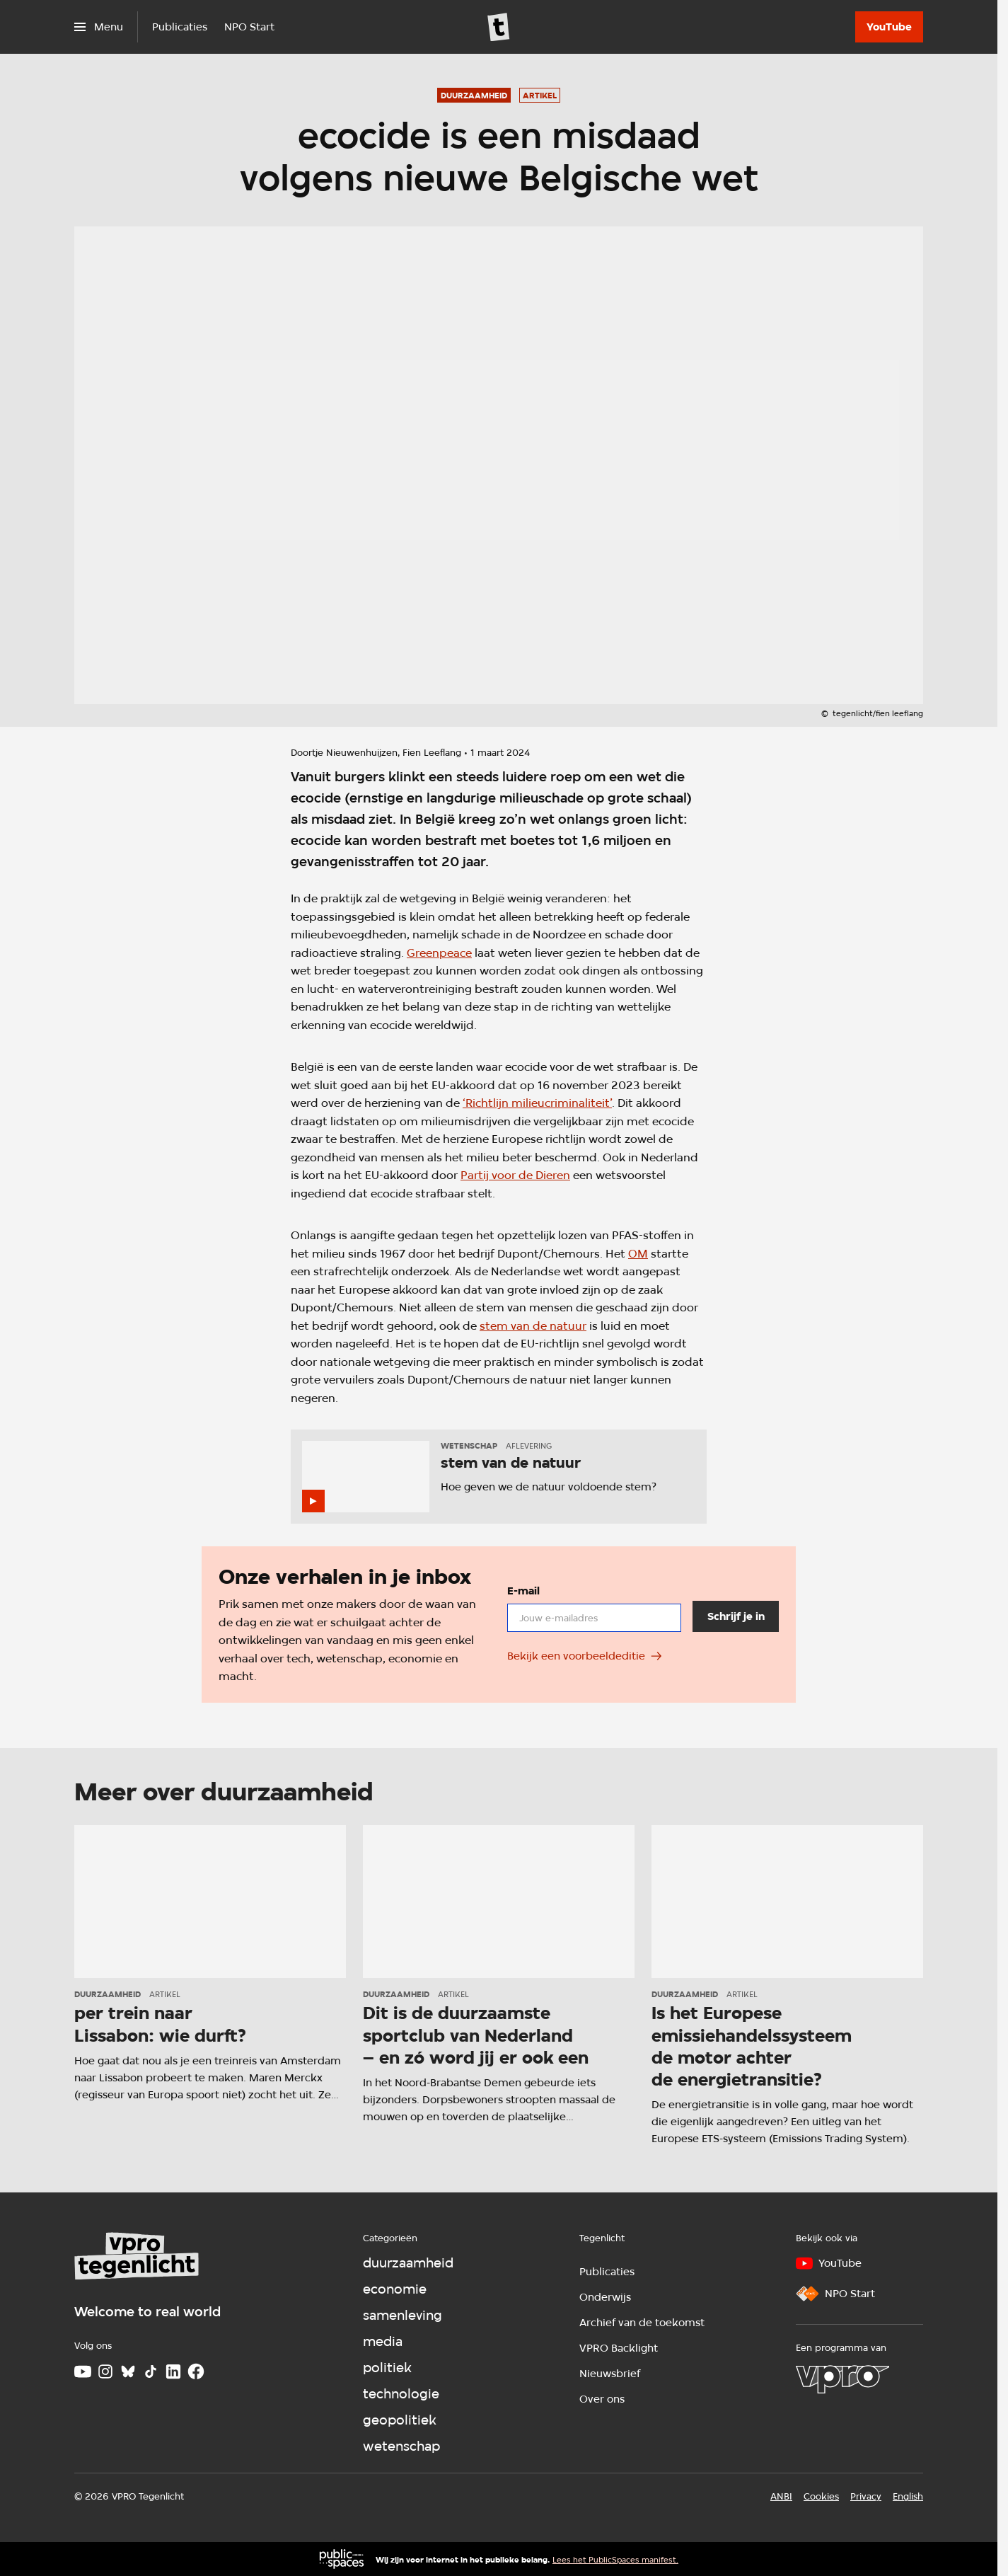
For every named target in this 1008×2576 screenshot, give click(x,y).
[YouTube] (889, 26)
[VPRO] (842, 2379)
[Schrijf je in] (736, 1617)
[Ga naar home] (499, 27)
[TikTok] (150, 2371)
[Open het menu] (99, 26)
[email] (594, 1618)
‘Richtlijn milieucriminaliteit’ (537, 1103)
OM (638, 1253)
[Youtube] (82, 2371)
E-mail (523, 1591)
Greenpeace (439, 953)
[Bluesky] (128, 2371)
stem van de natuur (533, 1326)
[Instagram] (105, 2371)
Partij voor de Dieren (515, 1175)
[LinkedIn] (173, 2371)
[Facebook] (195, 2371)
